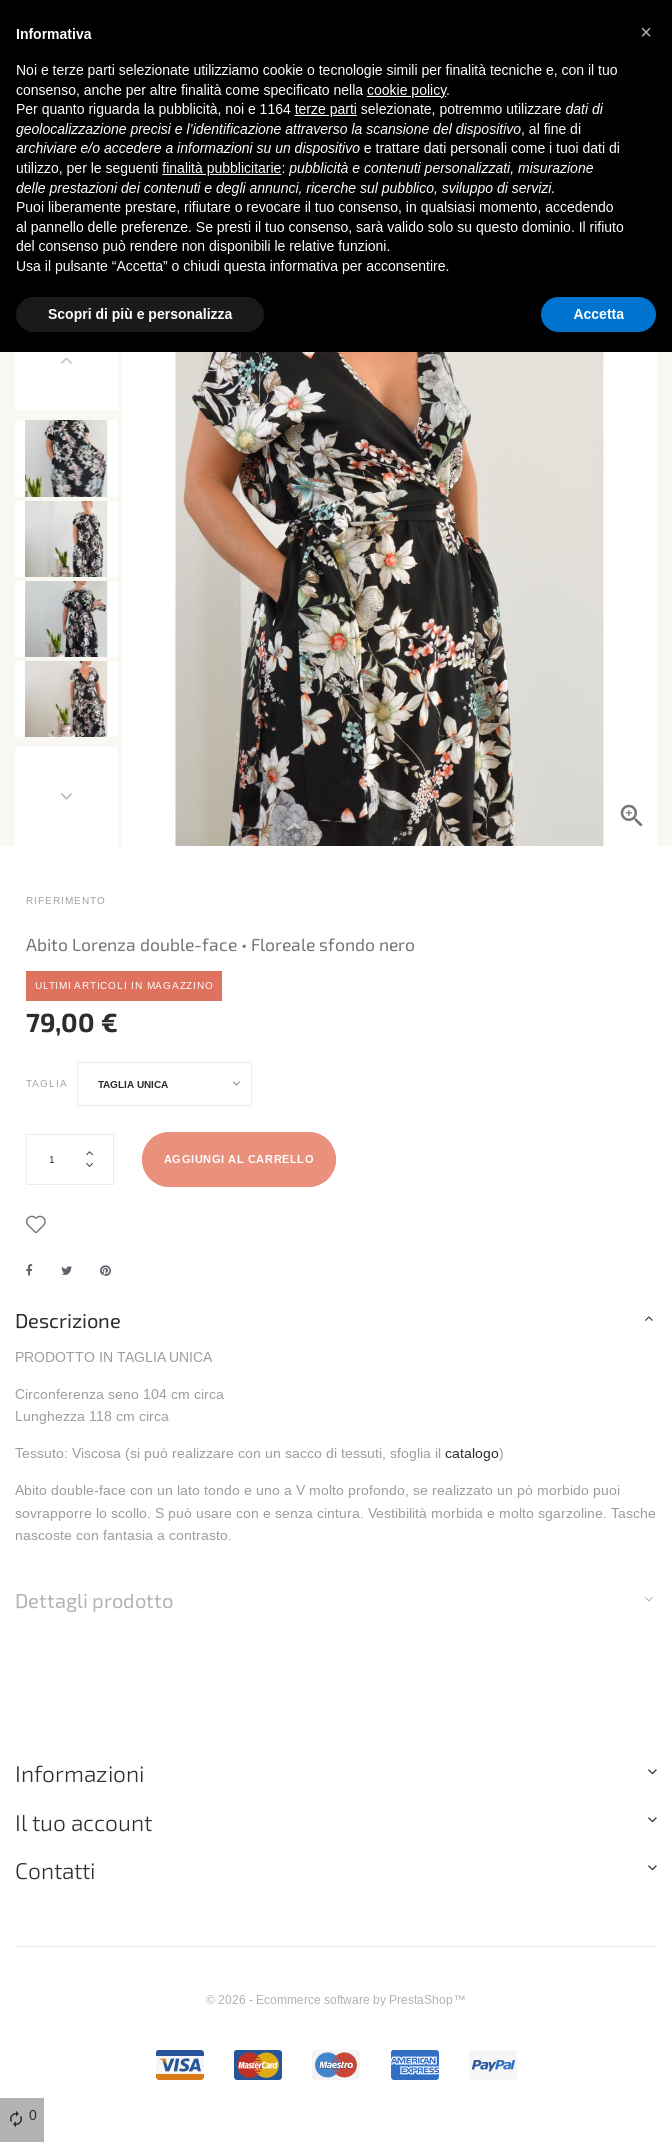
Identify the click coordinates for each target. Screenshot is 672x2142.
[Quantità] (70, 1174)
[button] (646, 32)
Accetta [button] (598, 314)
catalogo (472, 1468)
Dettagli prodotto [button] (94, 1616)
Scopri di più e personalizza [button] (140, 314)
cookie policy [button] (406, 90)
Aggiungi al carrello (239, 1175)
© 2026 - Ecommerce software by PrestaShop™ (335, 2014)
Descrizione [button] (68, 1335)
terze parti (326, 109)
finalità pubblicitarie (221, 168)
